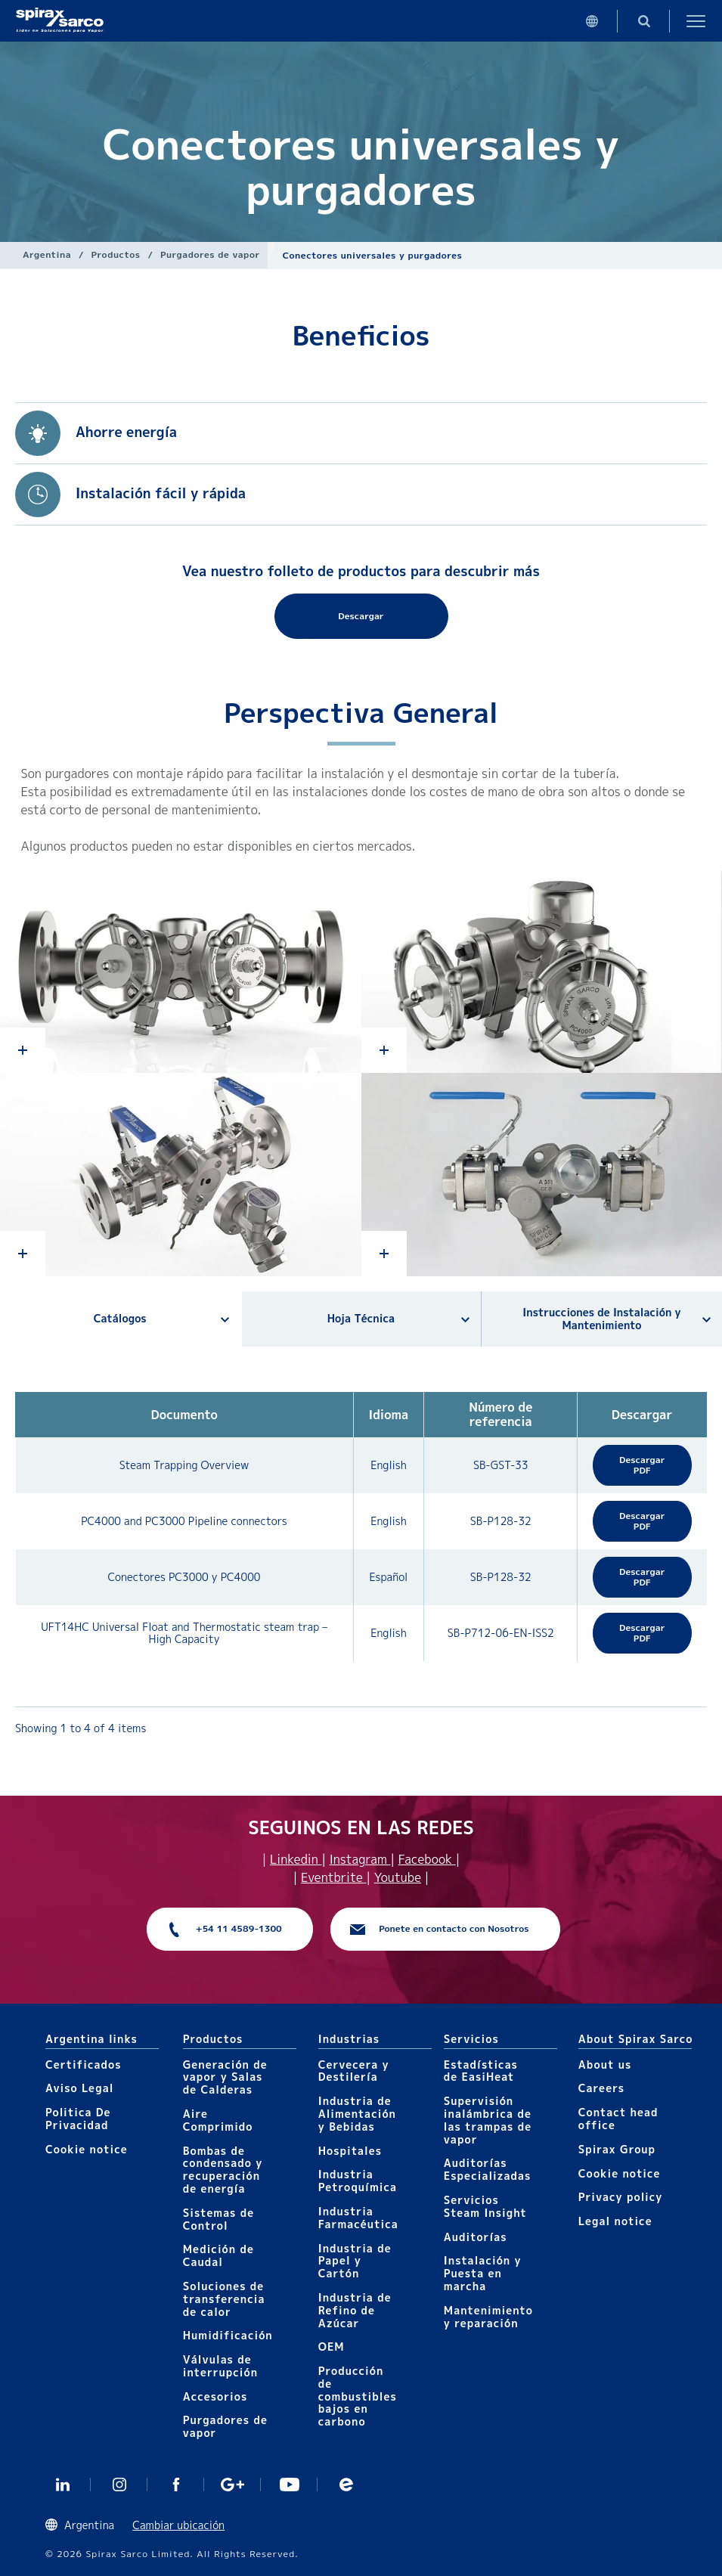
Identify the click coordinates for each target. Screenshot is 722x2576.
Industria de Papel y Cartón (355, 2261)
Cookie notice (86, 2149)
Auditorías (475, 2237)
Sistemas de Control (218, 2219)
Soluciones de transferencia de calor (224, 2299)
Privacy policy (620, 2197)
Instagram (360, 1859)
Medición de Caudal (218, 2255)
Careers (601, 2088)
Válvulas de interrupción (220, 2365)
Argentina (47, 254)
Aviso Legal (79, 2088)
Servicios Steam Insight (485, 2206)
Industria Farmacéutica (358, 2217)
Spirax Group (616, 2149)
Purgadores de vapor (210, 254)
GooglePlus (232, 2484)
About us (604, 2064)
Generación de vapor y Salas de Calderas (225, 2077)
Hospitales (350, 2151)
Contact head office (618, 2118)
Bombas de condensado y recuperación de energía (223, 2170)
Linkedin (296, 1859)
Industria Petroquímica (357, 2180)
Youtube (397, 1877)
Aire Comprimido (218, 2120)
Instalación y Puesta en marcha (483, 2273)
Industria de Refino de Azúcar (355, 2310)
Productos (116, 254)
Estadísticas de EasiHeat (481, 2071)
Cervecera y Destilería (353, 2071)
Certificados (83, 2064)
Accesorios (215, 2396)
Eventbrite (334, 1877)
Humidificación (228, 2335)
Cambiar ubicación (178, 2525)
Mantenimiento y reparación (488, 2316)
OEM (331, 2346)
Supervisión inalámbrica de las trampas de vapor (487, 2120)
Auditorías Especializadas (487, 2169)
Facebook (427, 1859)
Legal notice (615, 2221)
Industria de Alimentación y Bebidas (357, 2114)
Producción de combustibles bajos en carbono (357, 2396)
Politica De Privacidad (78, 2118)
